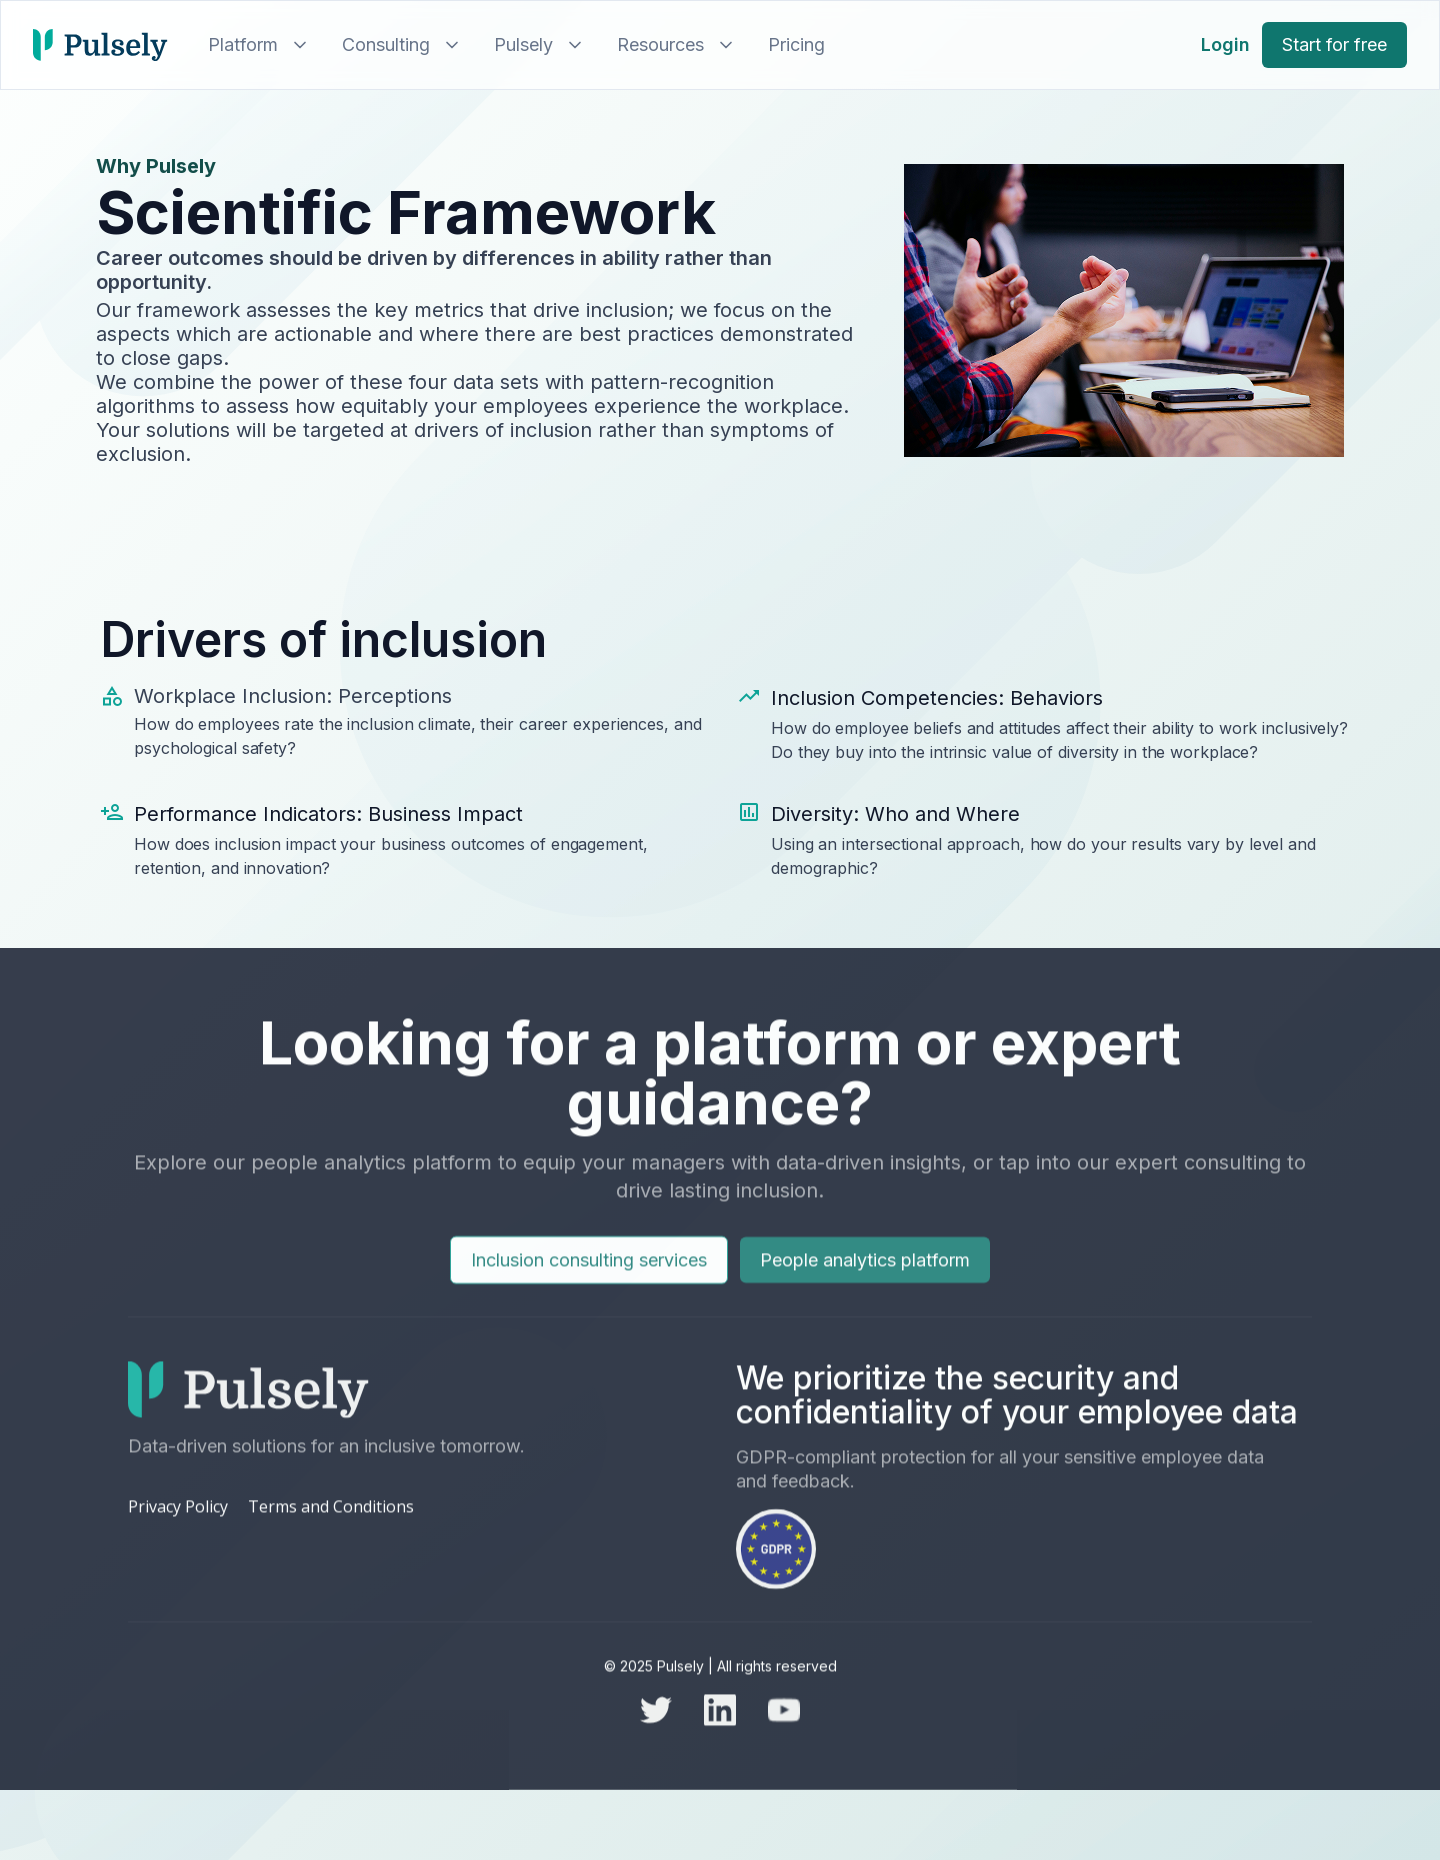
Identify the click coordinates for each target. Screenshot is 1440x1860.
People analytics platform (865, 1286)
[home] (100, 45)
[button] (255, 45)
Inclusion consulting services (589, 1286)
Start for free (1334, 44)
